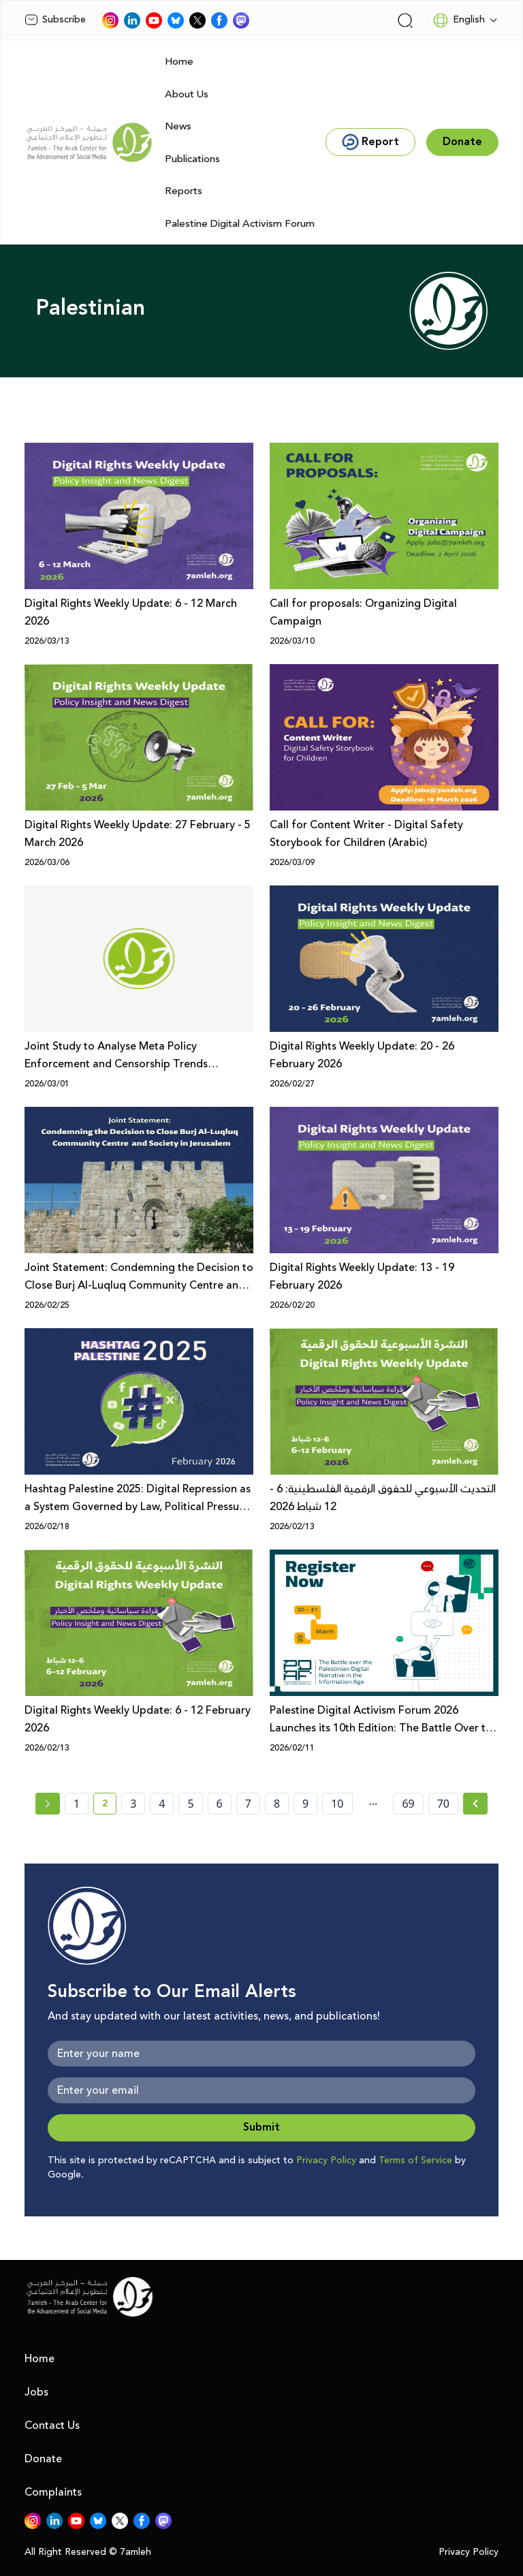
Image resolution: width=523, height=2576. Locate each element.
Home (179, 61)
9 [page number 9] (305, 1803)
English (458, 20)
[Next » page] (475, 1804)
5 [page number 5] (190, 1803)
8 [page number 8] (277, 1803)
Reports (183, 191)
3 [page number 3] (133, 1803)
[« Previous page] (47, 1804)
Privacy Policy (326, 2160)
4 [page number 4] (162, 1803)
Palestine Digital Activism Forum (240, 224)
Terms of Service (415, 2160)
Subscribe (55, 19)
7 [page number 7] (248, 1803)
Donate (43, 2459)
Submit (261, 2127)
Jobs (36, 2392)
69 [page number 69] (408, 1803)
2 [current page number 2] (109, 1805)
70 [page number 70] (443, 1803)
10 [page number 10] (337, 1803)
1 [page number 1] (77, 1803)
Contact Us (52, 2425)
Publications (192, 159)
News (178, 126)
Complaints (53, 2492)
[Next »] (476, 1804)
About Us (186, 94)
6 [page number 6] (220, 1803)
